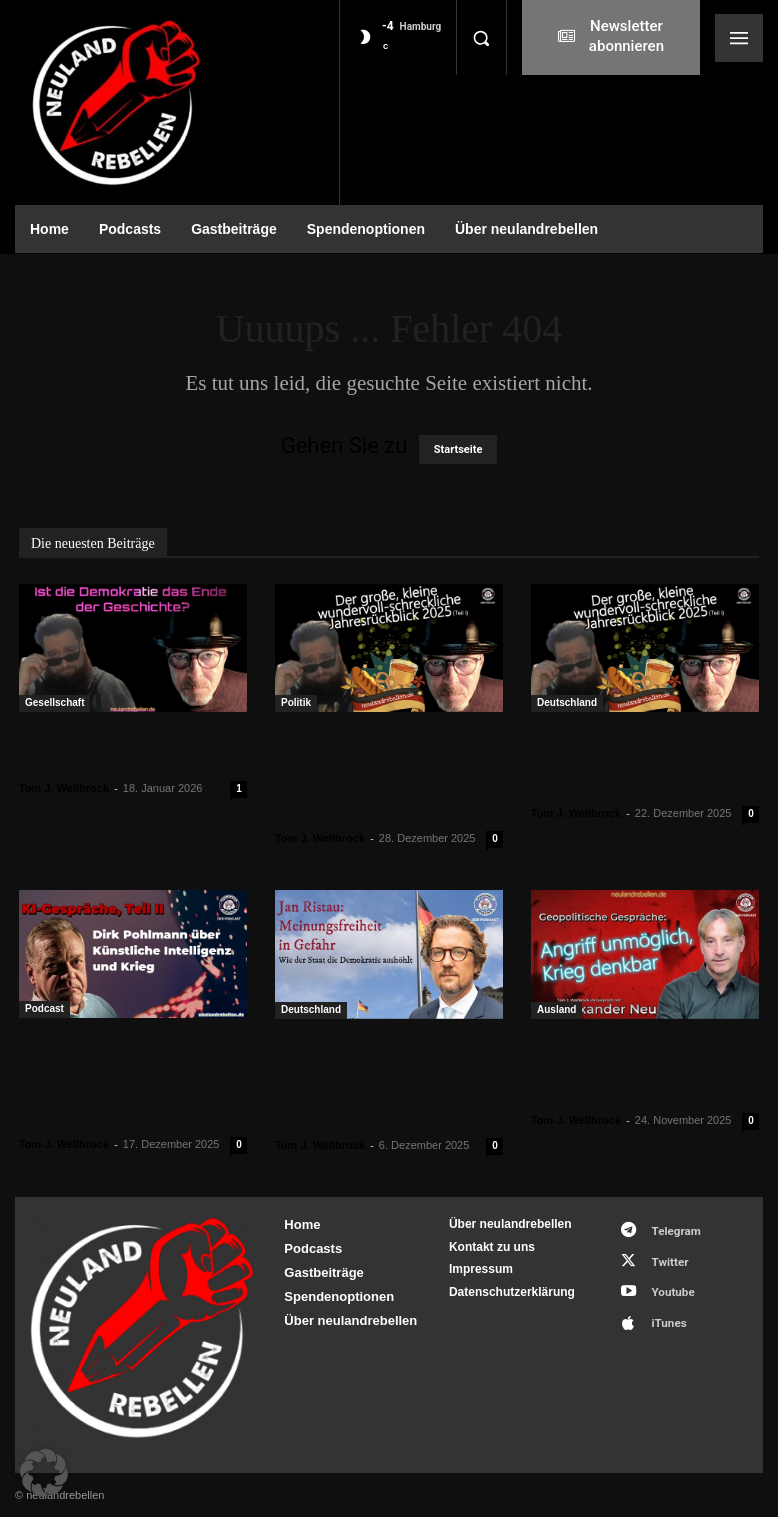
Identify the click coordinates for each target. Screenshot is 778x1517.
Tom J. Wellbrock (64, 788)
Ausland (556, 1009)
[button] (481, 38)
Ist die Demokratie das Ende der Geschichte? (114, 749)
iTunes (661, 1307)
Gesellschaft (54, 702)
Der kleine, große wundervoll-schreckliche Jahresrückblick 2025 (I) (635, 762)
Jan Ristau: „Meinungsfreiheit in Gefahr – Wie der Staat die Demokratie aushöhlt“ (386, 1081)
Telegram (668, 1228)
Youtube (665, 1281)
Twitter (662, 1255)
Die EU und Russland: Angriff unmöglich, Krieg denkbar (639, 1069)
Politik (296, 702)
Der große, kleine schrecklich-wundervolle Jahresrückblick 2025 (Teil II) (387, 774)
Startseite (458, 449)
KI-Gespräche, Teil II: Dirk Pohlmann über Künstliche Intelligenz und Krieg (130, 1080)
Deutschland (567, 702)
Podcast (44, 1008)
